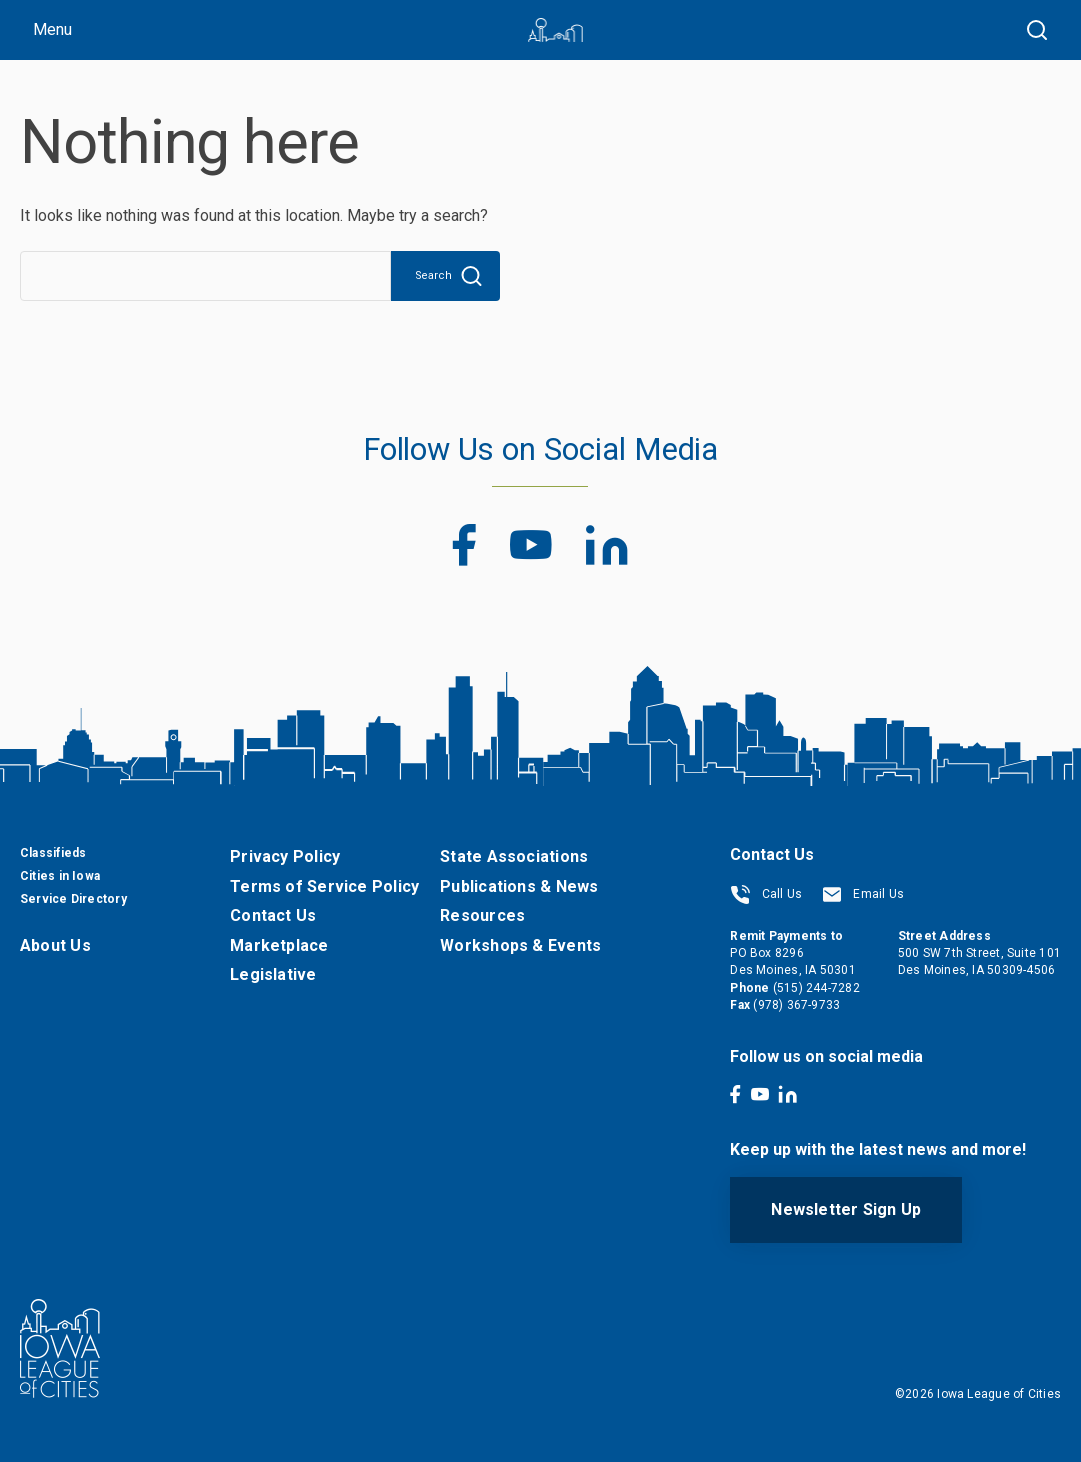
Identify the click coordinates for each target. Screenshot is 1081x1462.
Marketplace (279, 945)
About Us (55, 945)
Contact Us (273, 915)
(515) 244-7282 (816, 988)
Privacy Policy (285, 856)
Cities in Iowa (60, 876)
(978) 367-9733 (796, 1005)
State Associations (514, 856)
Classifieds (53, 853)
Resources (482, 915)
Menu (52, 29)
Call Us (766, 894)
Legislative (273, 974)
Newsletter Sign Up (846, 1209)
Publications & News (519, 886)
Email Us (863, 894)
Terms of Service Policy (324, 886)
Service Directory (73, 899)
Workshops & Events (520, 945)
